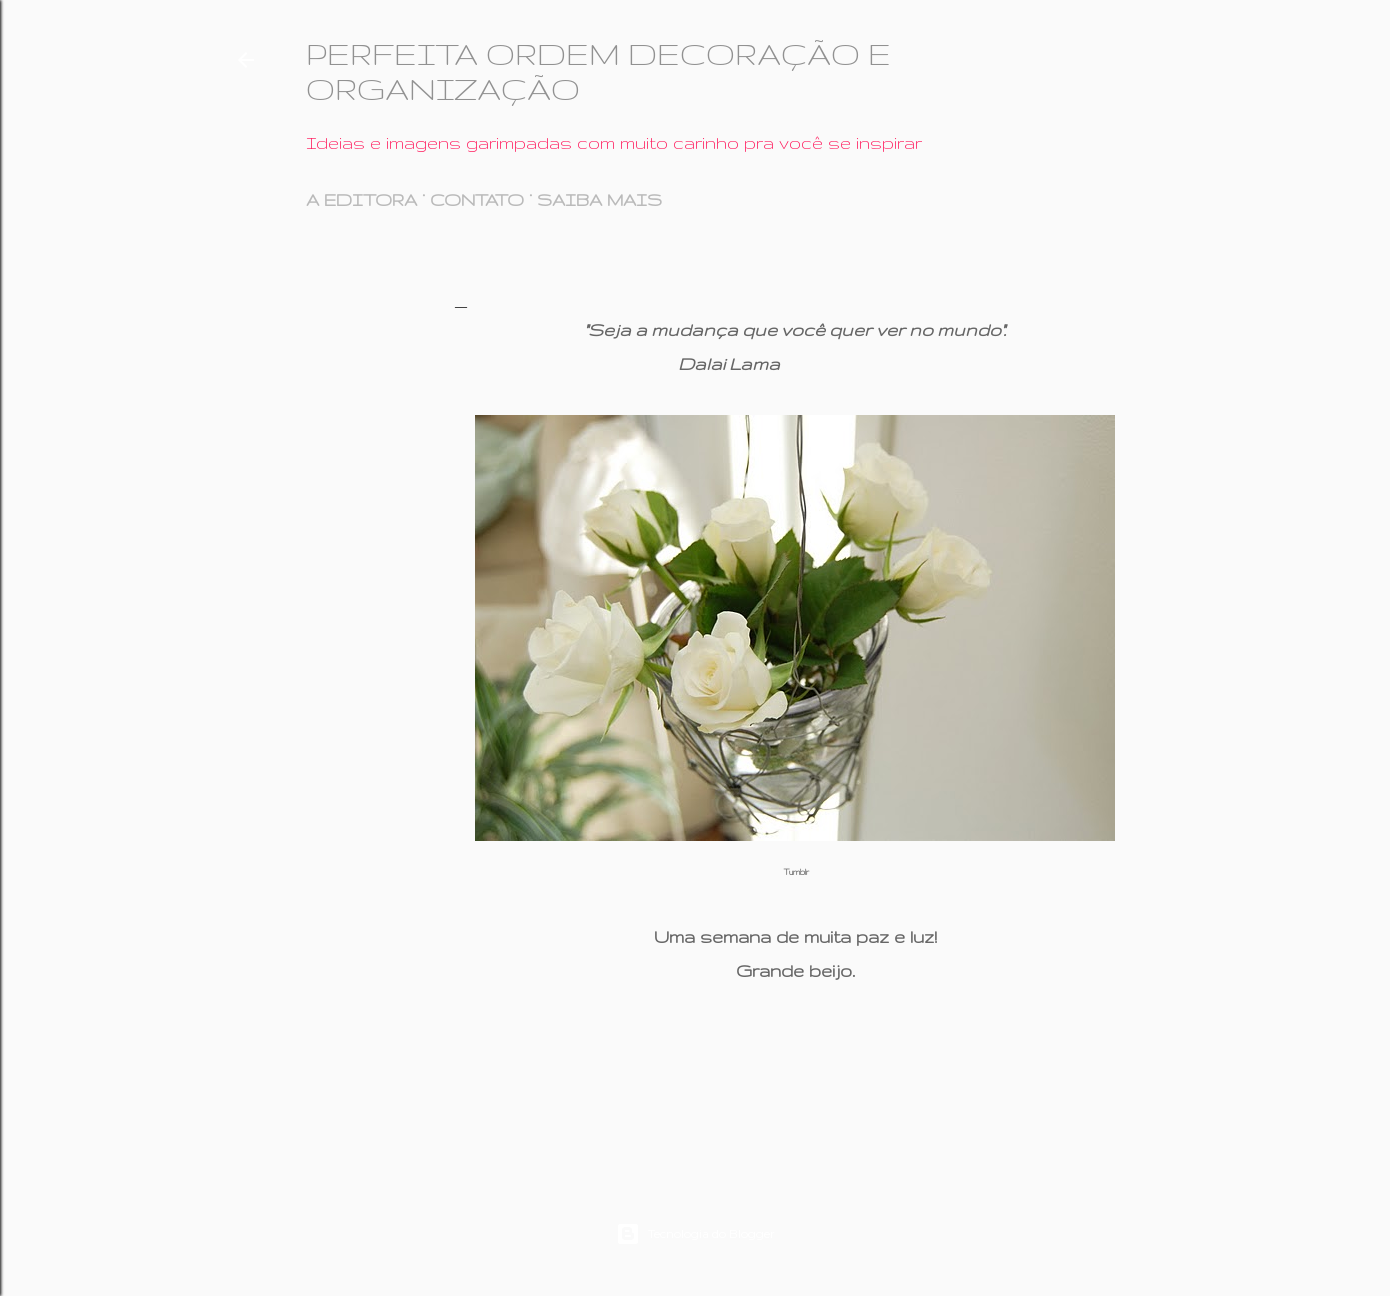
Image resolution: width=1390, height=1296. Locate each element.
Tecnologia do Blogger (695, 1234)
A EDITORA (361, 199)
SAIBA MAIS (599, 199)
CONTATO (477, 199)
